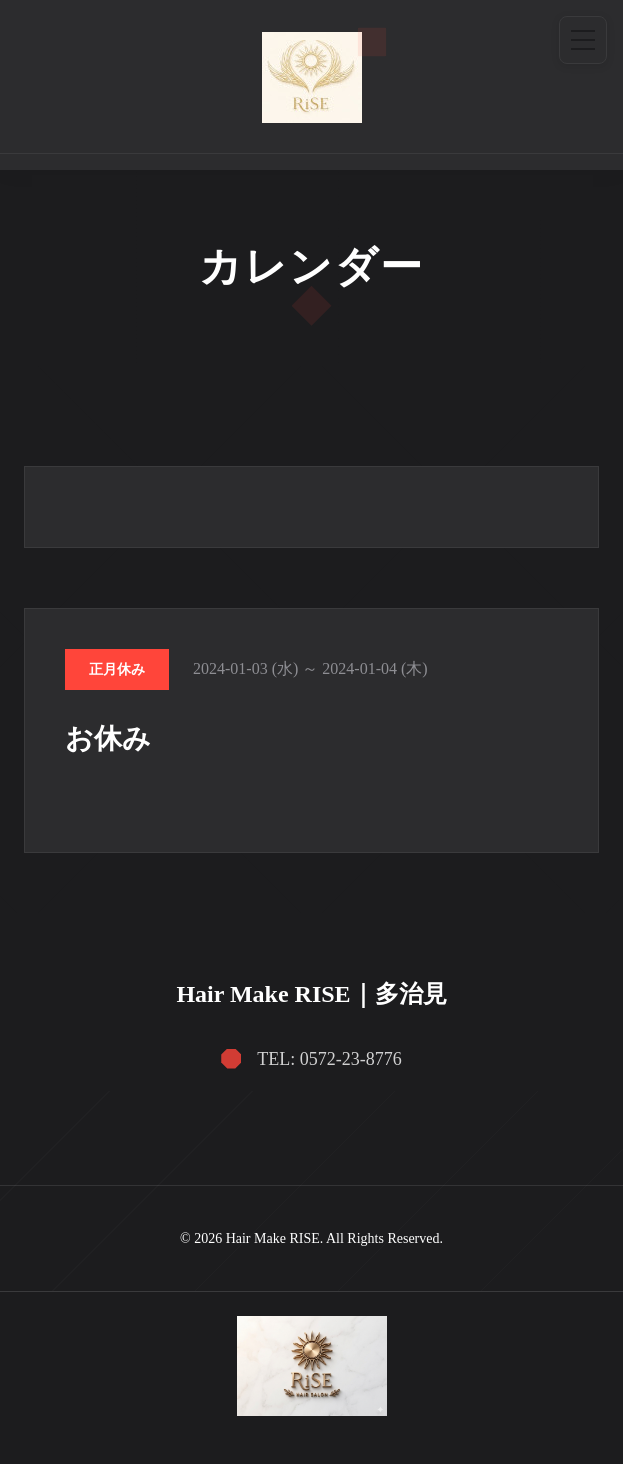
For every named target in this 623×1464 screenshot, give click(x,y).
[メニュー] (583, 40)
